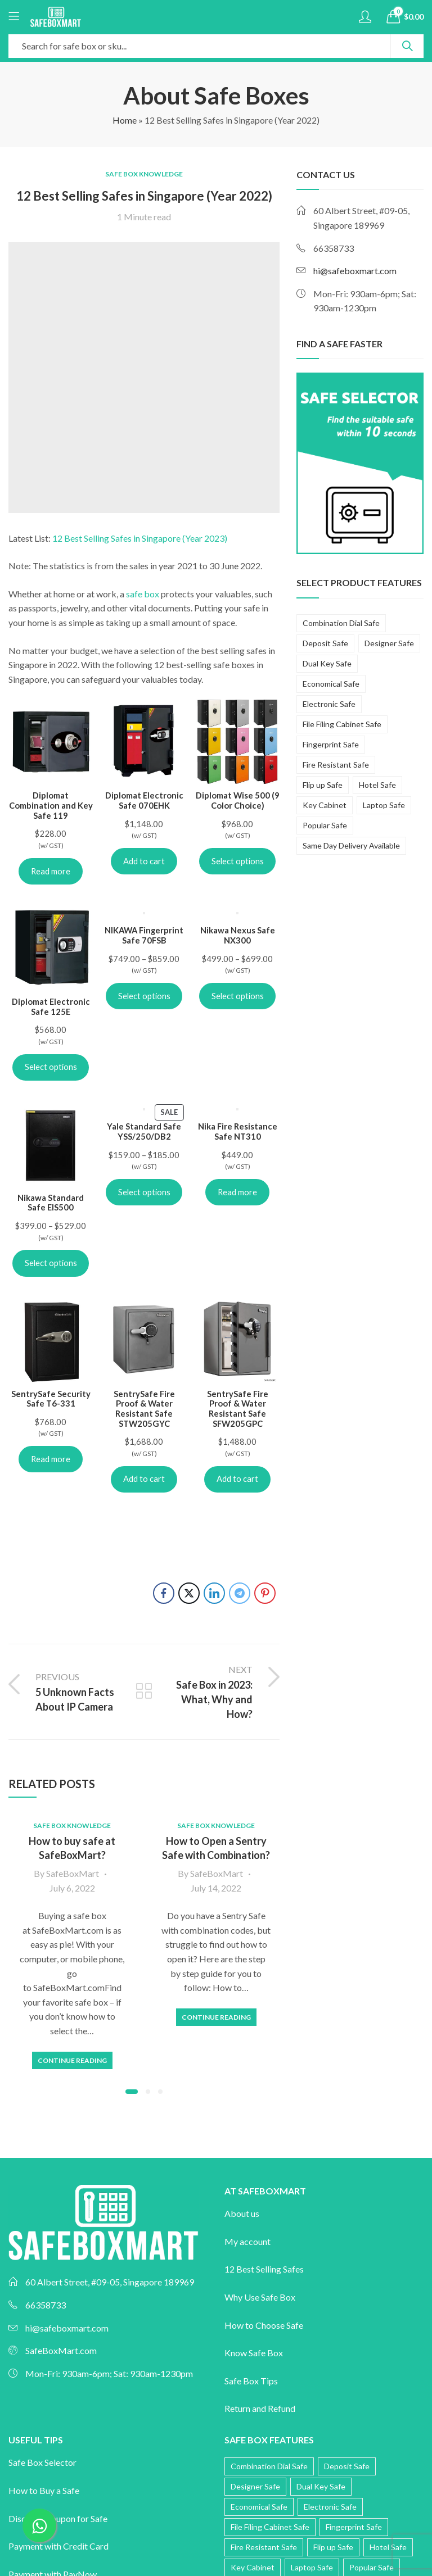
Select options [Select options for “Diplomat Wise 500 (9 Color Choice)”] (238, 861)
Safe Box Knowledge (144, 174)
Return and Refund (259, 2408)
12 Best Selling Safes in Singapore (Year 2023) (139, 538)
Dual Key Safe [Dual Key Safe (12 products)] (327, 663)
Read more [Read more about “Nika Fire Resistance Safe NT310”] (237, 1192)
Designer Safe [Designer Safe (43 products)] (389, 643)
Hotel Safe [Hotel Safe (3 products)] (377, 785)
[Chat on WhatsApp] (39, 2525)
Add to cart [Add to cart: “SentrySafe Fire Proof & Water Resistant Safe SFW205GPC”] (237, 1478)
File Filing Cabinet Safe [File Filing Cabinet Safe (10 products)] (342, 724)
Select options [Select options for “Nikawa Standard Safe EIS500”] (51, 1263)
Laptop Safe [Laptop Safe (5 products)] (384, 805)
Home (124, 120)
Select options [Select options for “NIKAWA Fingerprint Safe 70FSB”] (144, 996)
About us (241, 2213)
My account (247, 2241)
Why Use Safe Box (259, 2297)
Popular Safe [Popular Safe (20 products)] (325, 825)
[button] (132, 2092)
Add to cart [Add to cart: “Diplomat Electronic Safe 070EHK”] (144, 861)
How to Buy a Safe (43, 2490)
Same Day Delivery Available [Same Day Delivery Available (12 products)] (351, 845)
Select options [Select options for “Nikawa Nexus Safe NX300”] (238, 996)
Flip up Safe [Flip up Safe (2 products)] (323, 785)
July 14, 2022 (216, 1888)
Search (407, 46)
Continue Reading (72, 2060)
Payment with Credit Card (58, 2546)
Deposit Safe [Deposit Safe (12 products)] (325, 643)
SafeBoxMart (72, 1873)
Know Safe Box (253, 2352)
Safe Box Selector (42, 2462)
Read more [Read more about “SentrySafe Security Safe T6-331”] (50, 1459)
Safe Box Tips (251, 2380)
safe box (142, 593)
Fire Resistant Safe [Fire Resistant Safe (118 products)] (336, 764)
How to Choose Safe (263, 2325)
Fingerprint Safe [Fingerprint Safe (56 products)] (331, 744)
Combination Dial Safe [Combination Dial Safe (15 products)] (341, 623)
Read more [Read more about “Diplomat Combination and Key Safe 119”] (50, 871)
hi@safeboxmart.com (355, 270)
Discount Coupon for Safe (57, 2518)
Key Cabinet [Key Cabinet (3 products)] (324, 805)
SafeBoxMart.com (61, 2350)
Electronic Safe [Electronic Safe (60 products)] (329, 704)
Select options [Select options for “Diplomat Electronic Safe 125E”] (51, 1067)
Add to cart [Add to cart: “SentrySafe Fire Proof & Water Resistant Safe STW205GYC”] (144, 1478)
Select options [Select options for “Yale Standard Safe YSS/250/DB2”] (144, 1192)
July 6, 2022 (72, 1888)
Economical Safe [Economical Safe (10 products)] (331, 683)
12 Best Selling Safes (264, 2269)
